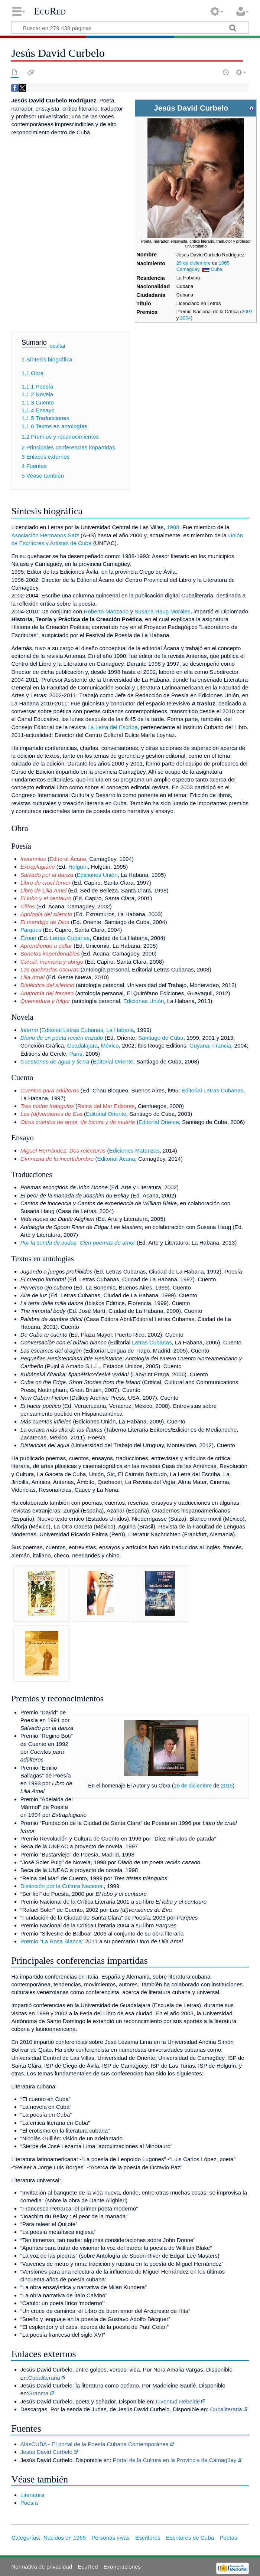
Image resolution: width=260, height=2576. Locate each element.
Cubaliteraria (44, 2378)
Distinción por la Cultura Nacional (62, 1886)
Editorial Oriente (113, 1061)
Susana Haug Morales (162, 611)
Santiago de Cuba (160, 1038)
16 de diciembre (193, 1786)
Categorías (25, 2537)
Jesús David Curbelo (46, 2452)
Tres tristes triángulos (47, 1106)
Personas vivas (110, 2537)
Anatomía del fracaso (47, 993)
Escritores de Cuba (190, 2537)
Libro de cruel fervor (45, 882)
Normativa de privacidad (41, 2566)
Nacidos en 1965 (64, 2537)
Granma (38, 2393)
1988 (173, 527)
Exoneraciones (122, 2566)
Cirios (27, 906)
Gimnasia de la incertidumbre (57, 1159)
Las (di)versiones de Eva (51, 1114)
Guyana (199, 1045)
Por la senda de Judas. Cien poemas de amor (77, 1242)
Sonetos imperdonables (50, 953)
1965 (224, 263)
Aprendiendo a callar (46, 946)
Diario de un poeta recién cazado (61, 1038)
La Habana (120, 1030)
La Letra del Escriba (113, 727)
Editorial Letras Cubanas (72, 1030)
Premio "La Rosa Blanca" (52, 1941)
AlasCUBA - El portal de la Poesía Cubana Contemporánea (94, 2444)
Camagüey (187, 269)
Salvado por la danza (47, 875)
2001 (247, 311)
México (110, 1045)
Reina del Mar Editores (105, 1106)
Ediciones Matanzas (134, 1150)
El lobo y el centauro (46, 898)
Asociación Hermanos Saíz (45, 535)
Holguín (78, 866)
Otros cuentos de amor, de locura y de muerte (77, 1122)
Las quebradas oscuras (49, 969)
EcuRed (50, 11)
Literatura (32, 2495)
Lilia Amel (32, 977)
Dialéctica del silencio (47, 985)
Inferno (29, 1030)
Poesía (29, 2503)
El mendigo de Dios (44, 922)
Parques (31, 930)
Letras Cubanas (70, 938)
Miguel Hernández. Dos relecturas (63, 1150)
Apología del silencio (46, 914)
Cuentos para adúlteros (49, 1090)
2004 (185, 318)
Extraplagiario (37, 866)
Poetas (228, 2537)
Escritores (147, 2537)
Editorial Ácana (116, 1159)
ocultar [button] (58, 346)
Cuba (216, 269)
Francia (221, 1045)
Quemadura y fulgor (45, 1001)
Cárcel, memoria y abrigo (52, 961)
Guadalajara (82, 1045)
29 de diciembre (193, 263)
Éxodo (28, 938)
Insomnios (33, 859)
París (75, 1054)
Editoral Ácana (67, 859)
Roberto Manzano (106, 611)
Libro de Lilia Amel (43, 890)
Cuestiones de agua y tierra (55, 1061)
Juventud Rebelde (177, 2401)
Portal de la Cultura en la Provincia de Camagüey (175, 2460)
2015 (227, 1786)
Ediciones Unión (97, 875)
